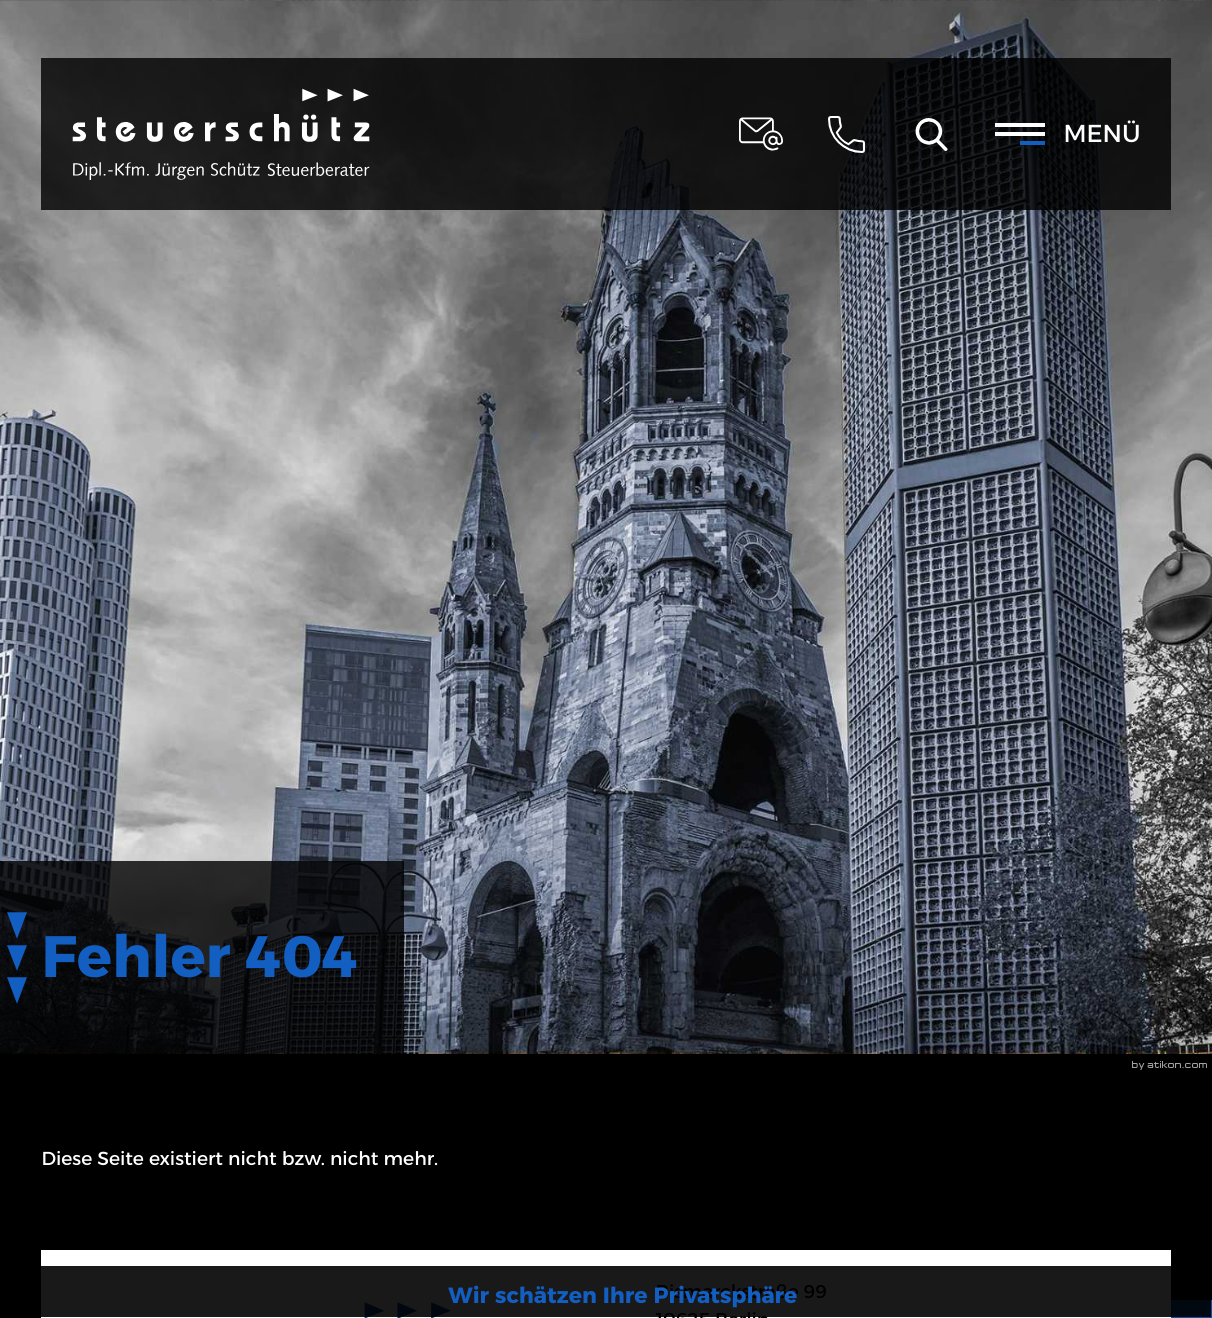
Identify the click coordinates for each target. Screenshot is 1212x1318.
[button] (846, 134)
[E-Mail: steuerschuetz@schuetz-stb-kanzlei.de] (761, 134)
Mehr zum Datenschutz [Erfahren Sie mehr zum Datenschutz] (1042, 1191)
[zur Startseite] (221, 134)
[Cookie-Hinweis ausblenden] (1042, 1245)
